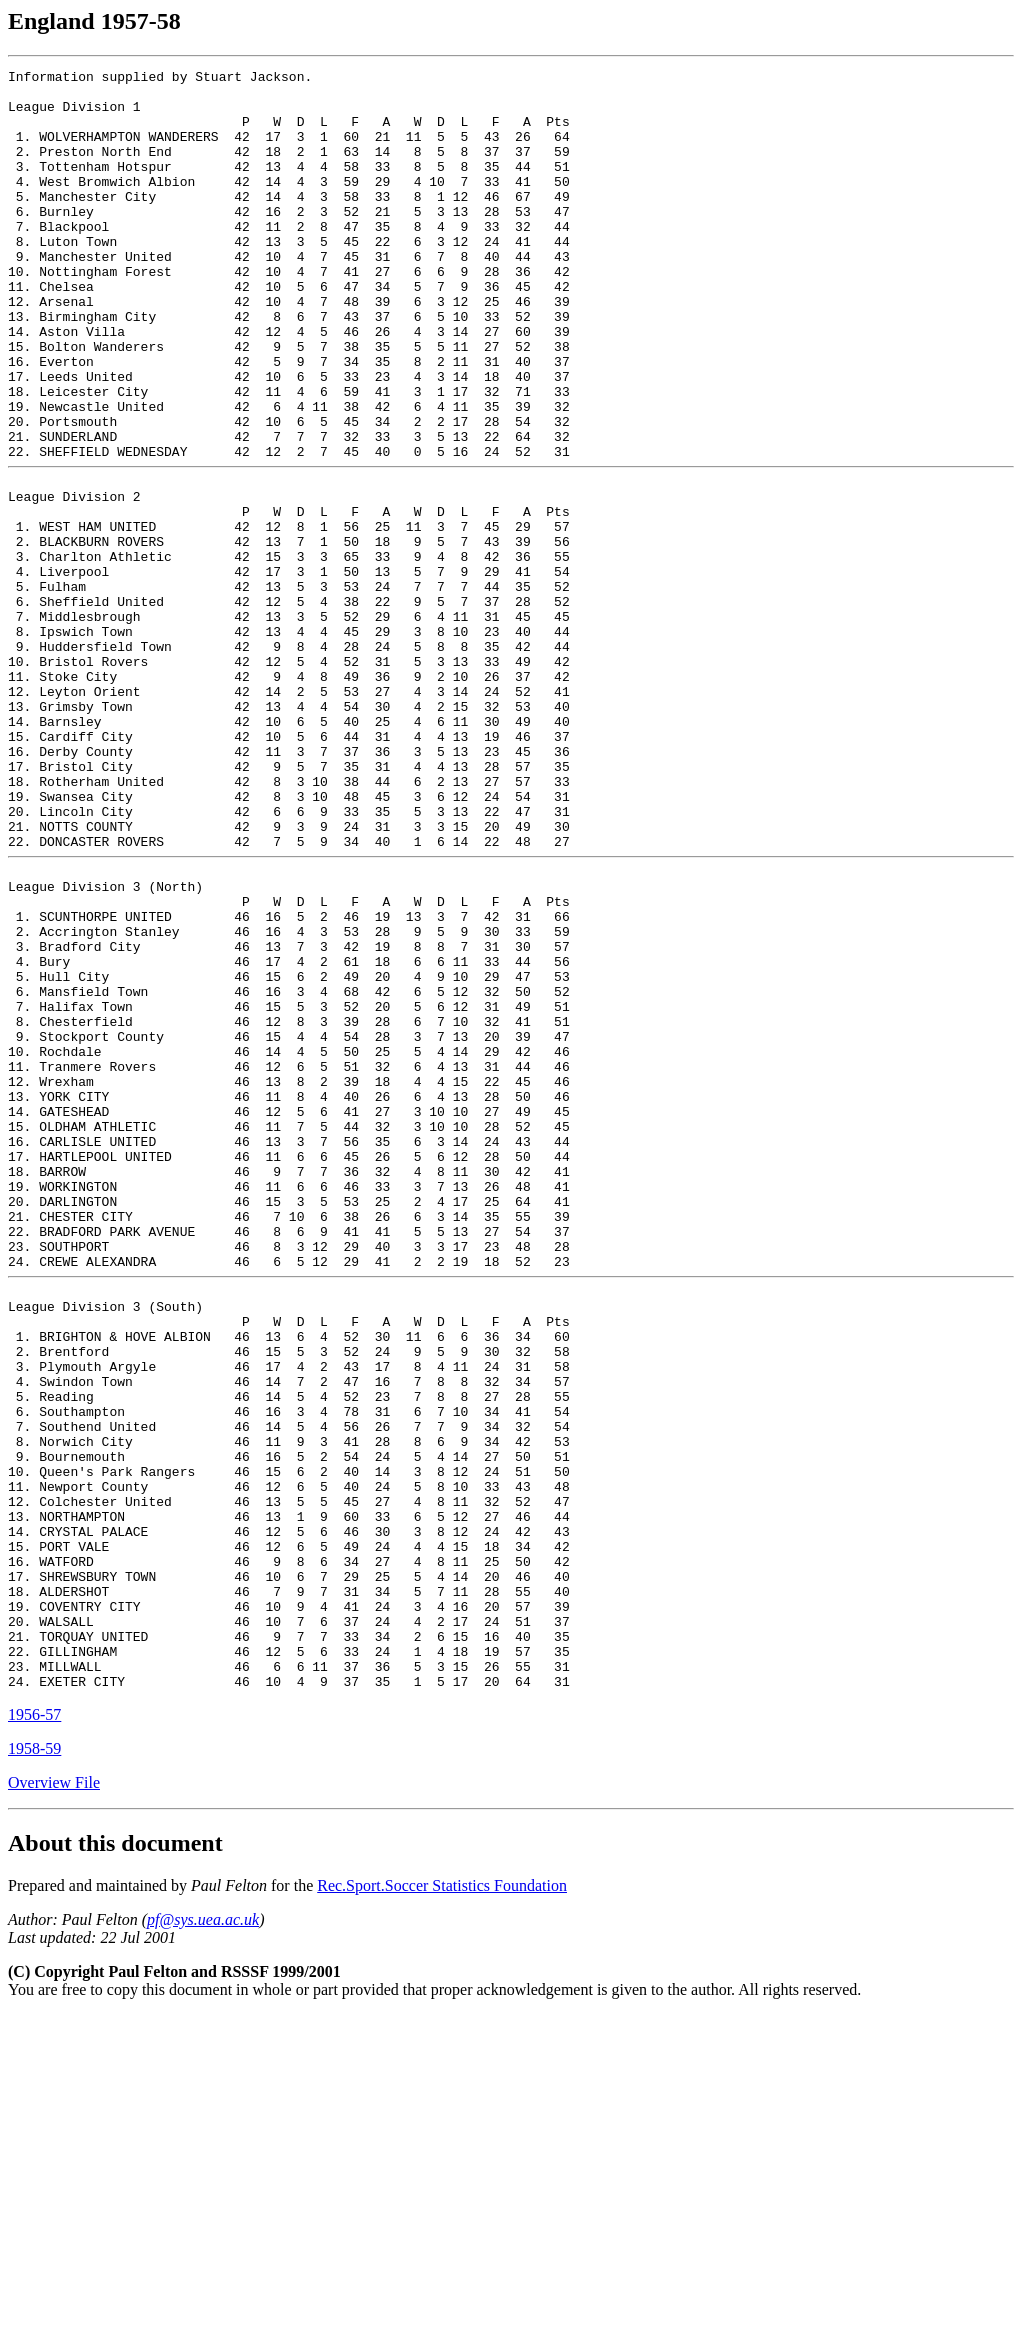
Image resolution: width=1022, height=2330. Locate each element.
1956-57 (34, 2029)
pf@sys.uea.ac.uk (203, 2234)
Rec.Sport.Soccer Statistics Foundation (442, 2200)
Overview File (54, 2097)
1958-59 (34, 2063)
